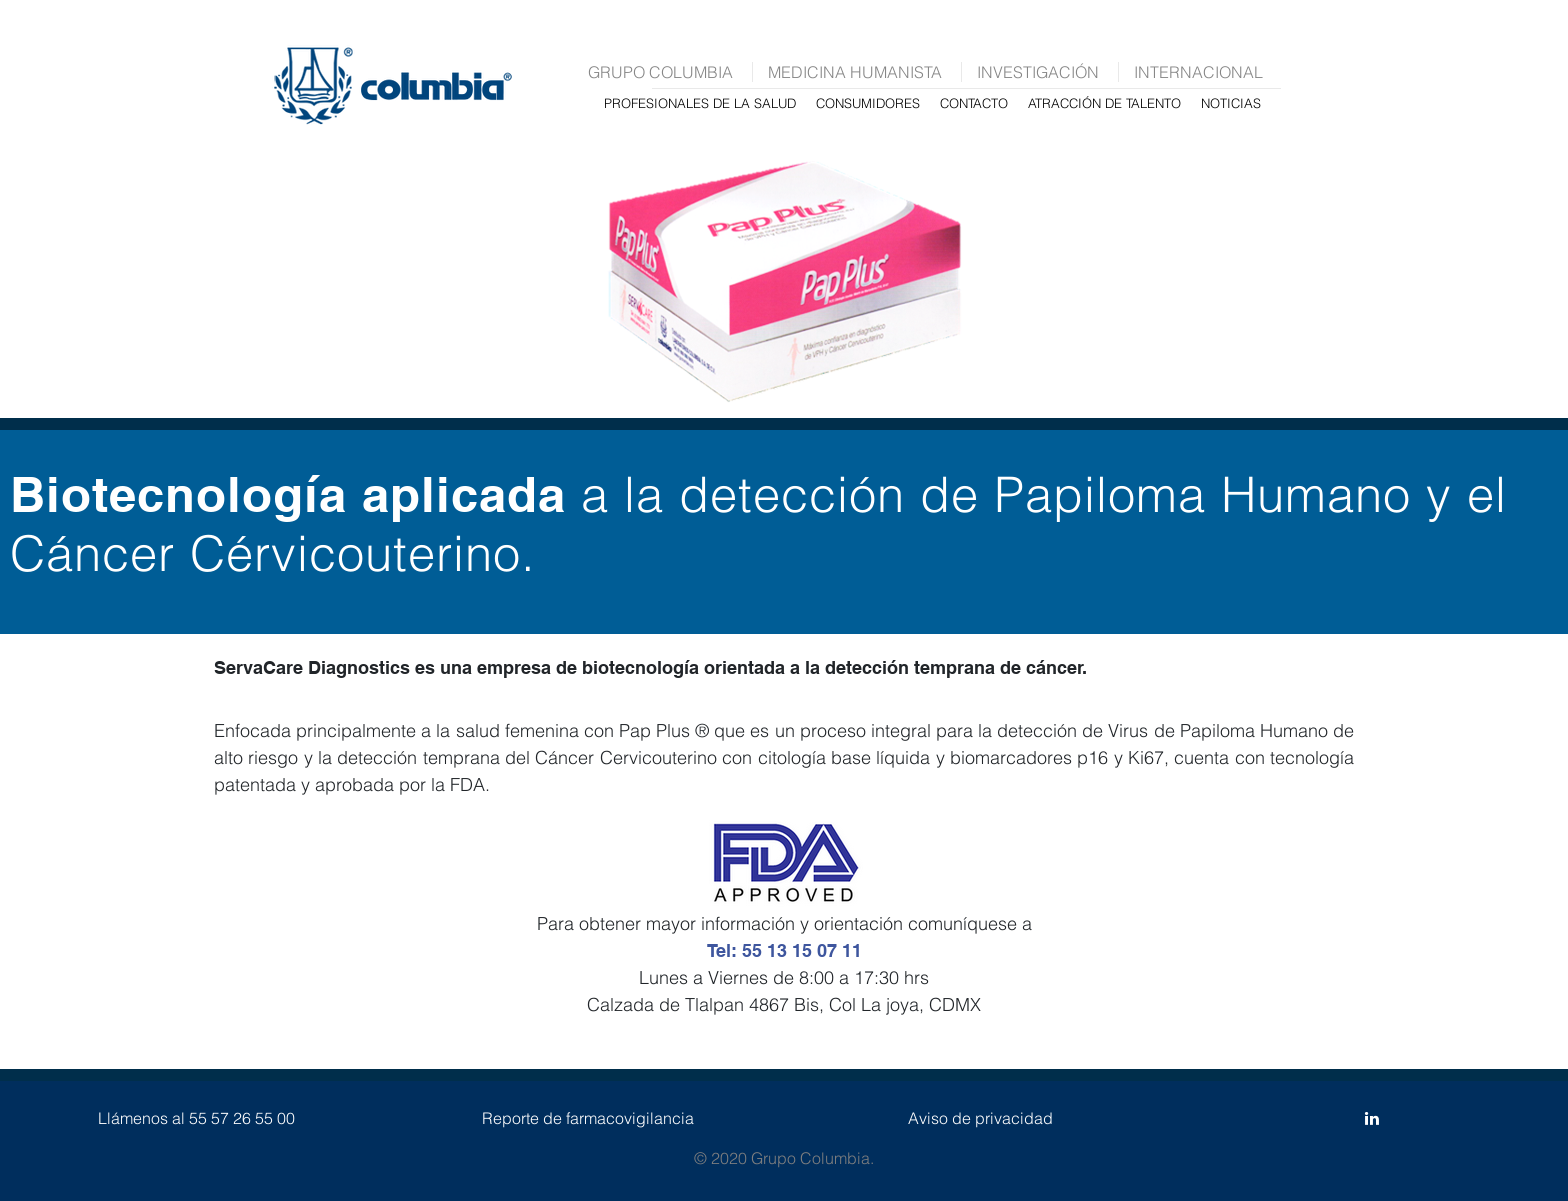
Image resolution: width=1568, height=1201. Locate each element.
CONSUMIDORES (868, 103)
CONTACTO (974, 103)
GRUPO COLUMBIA (660, 72)
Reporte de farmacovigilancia (588, 1118)
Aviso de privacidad (980, 1118)
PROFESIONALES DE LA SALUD (700, 103)
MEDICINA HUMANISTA (855, 72)
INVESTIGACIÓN (1038, 72)
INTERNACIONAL (1198, 72)
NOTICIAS (1231, 103)
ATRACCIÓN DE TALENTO (1104, 103)
